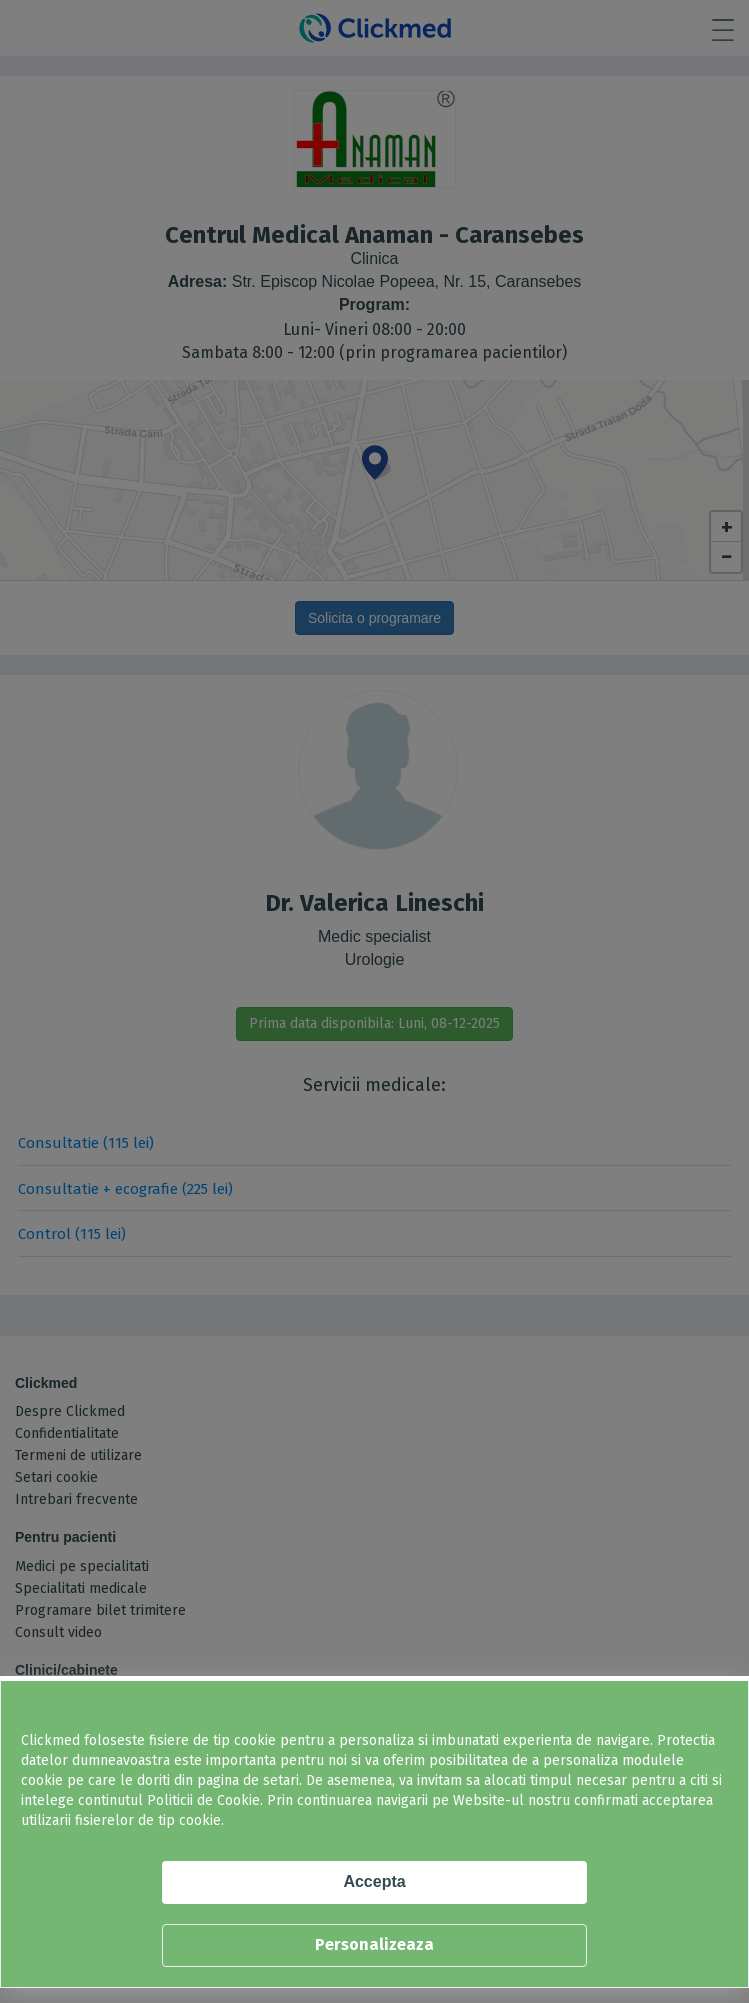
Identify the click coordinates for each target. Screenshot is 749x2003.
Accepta (374, 1881)
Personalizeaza (374, 1944)
